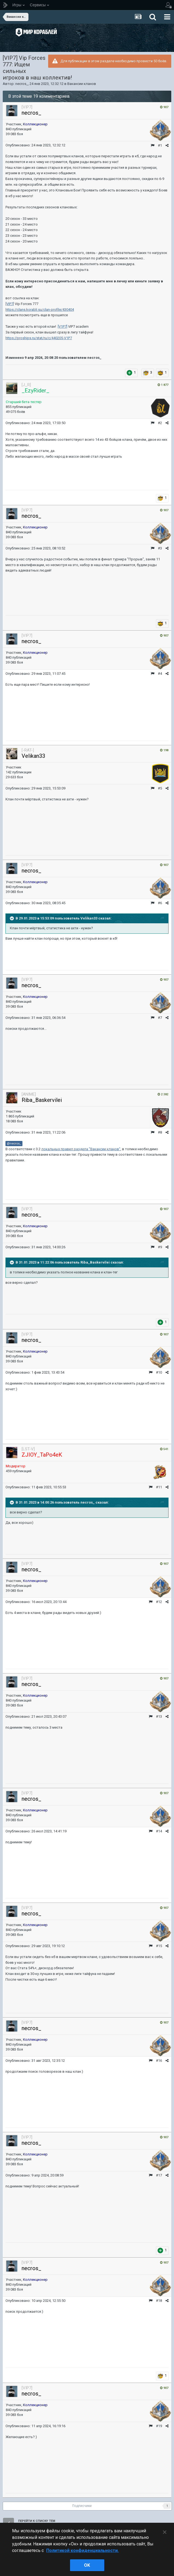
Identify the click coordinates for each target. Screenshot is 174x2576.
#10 (159, 1372)
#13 (159, 1716)
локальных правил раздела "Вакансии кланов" (80, 1149)
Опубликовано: (35, 145)
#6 (160, 903)
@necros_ (14, 1143)
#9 (160, 1247)
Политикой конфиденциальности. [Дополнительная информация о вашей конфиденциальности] (82, 2550)
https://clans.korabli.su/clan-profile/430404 (39, 309)
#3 (160, 548)
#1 (160, 145)
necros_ (21, 84)
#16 (159, 2061)
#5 (160, 788)
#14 (159, 1831)
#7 (160, 1018)
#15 (159, 1946)
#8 (160, 1132)
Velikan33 (33, 756)
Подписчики (82, 2506)
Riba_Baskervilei (42, 1100)
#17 (159, 2175)
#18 (159, 2301)
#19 (159, 2426)
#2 (160, 423)
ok (87, 2565)
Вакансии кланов (81, 84)
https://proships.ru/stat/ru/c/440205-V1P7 (38, 338)
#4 (160, 674)
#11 (159, 1487)
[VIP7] (9, 304)
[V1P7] (62, 326)
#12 (159, 1602)
